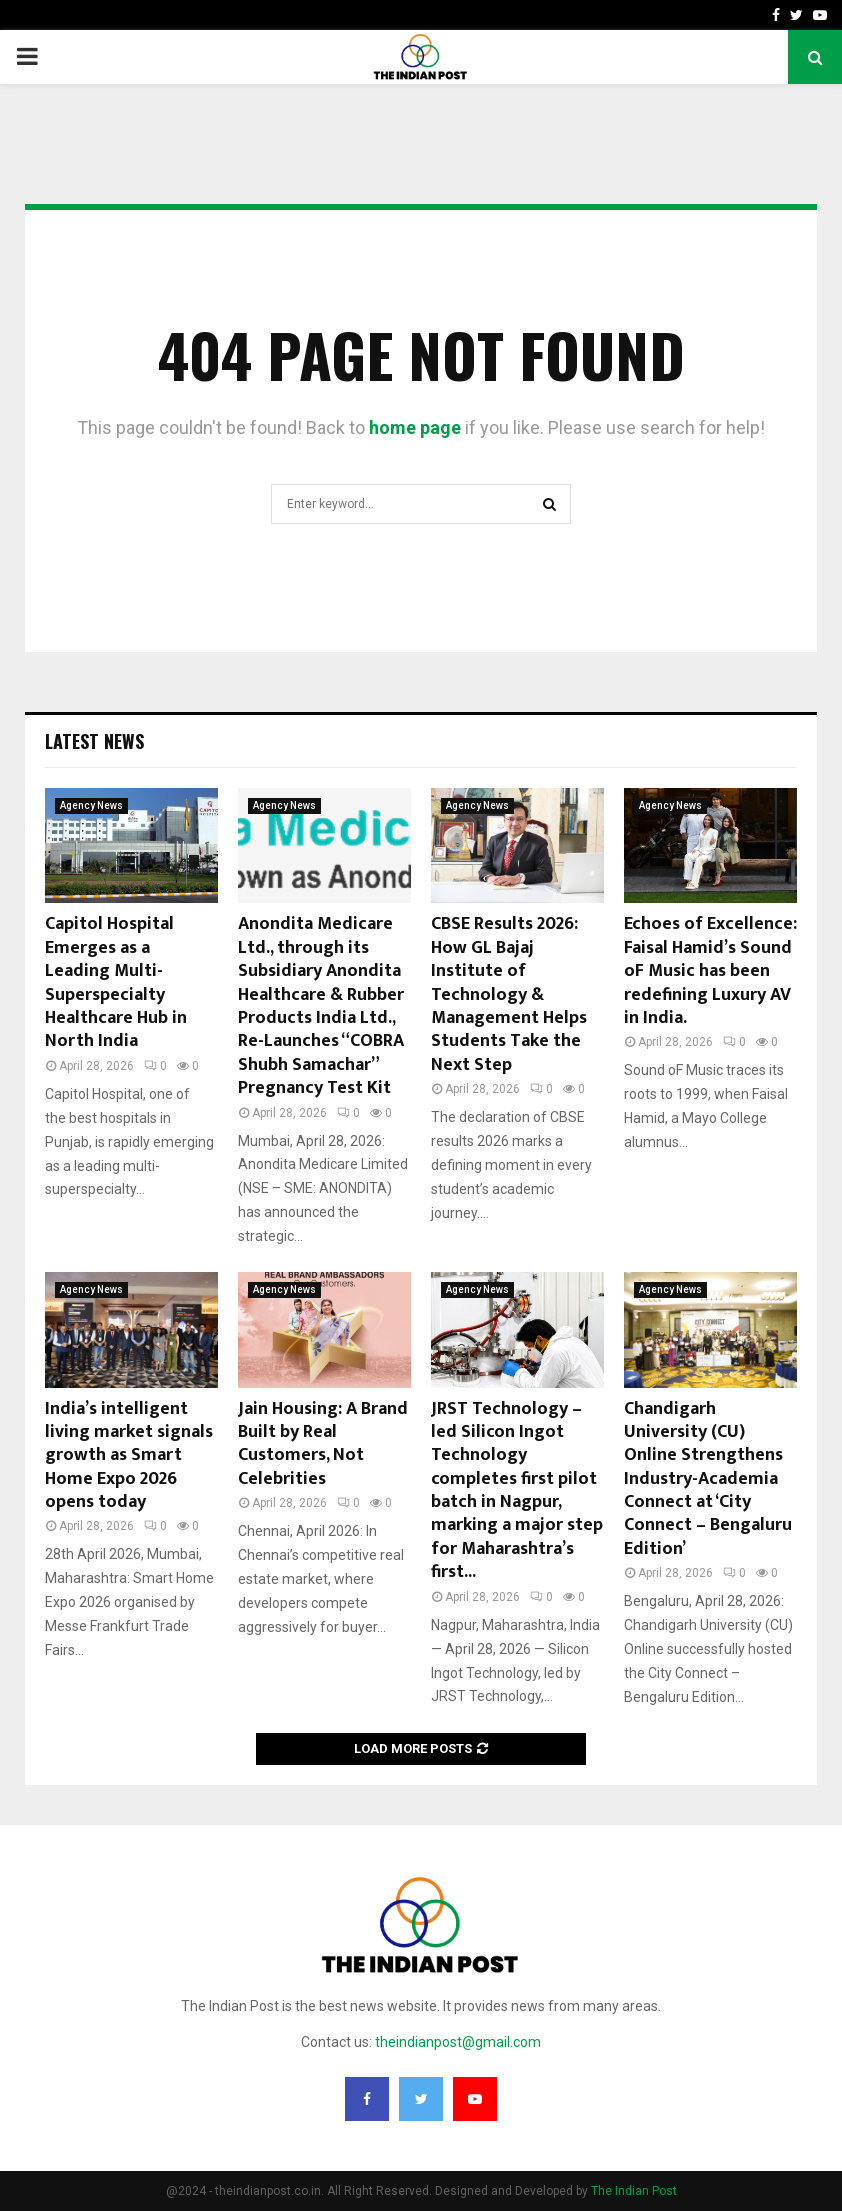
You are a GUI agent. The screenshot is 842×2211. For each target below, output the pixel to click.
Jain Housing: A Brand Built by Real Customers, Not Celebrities (323, 1444)
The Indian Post (634, 2191)
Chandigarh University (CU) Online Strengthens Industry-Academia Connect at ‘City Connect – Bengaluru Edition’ (708, 1479)
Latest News (94, 741)
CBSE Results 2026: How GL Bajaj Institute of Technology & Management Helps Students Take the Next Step (509, 994)
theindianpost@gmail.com (458, 2042)
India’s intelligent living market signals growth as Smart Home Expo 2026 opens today (129, 1456)
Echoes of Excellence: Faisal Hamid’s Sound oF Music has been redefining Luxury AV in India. (710, 971)
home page (415, 427)
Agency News (91, 805)
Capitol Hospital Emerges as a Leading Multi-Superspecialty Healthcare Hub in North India (116, 982)
